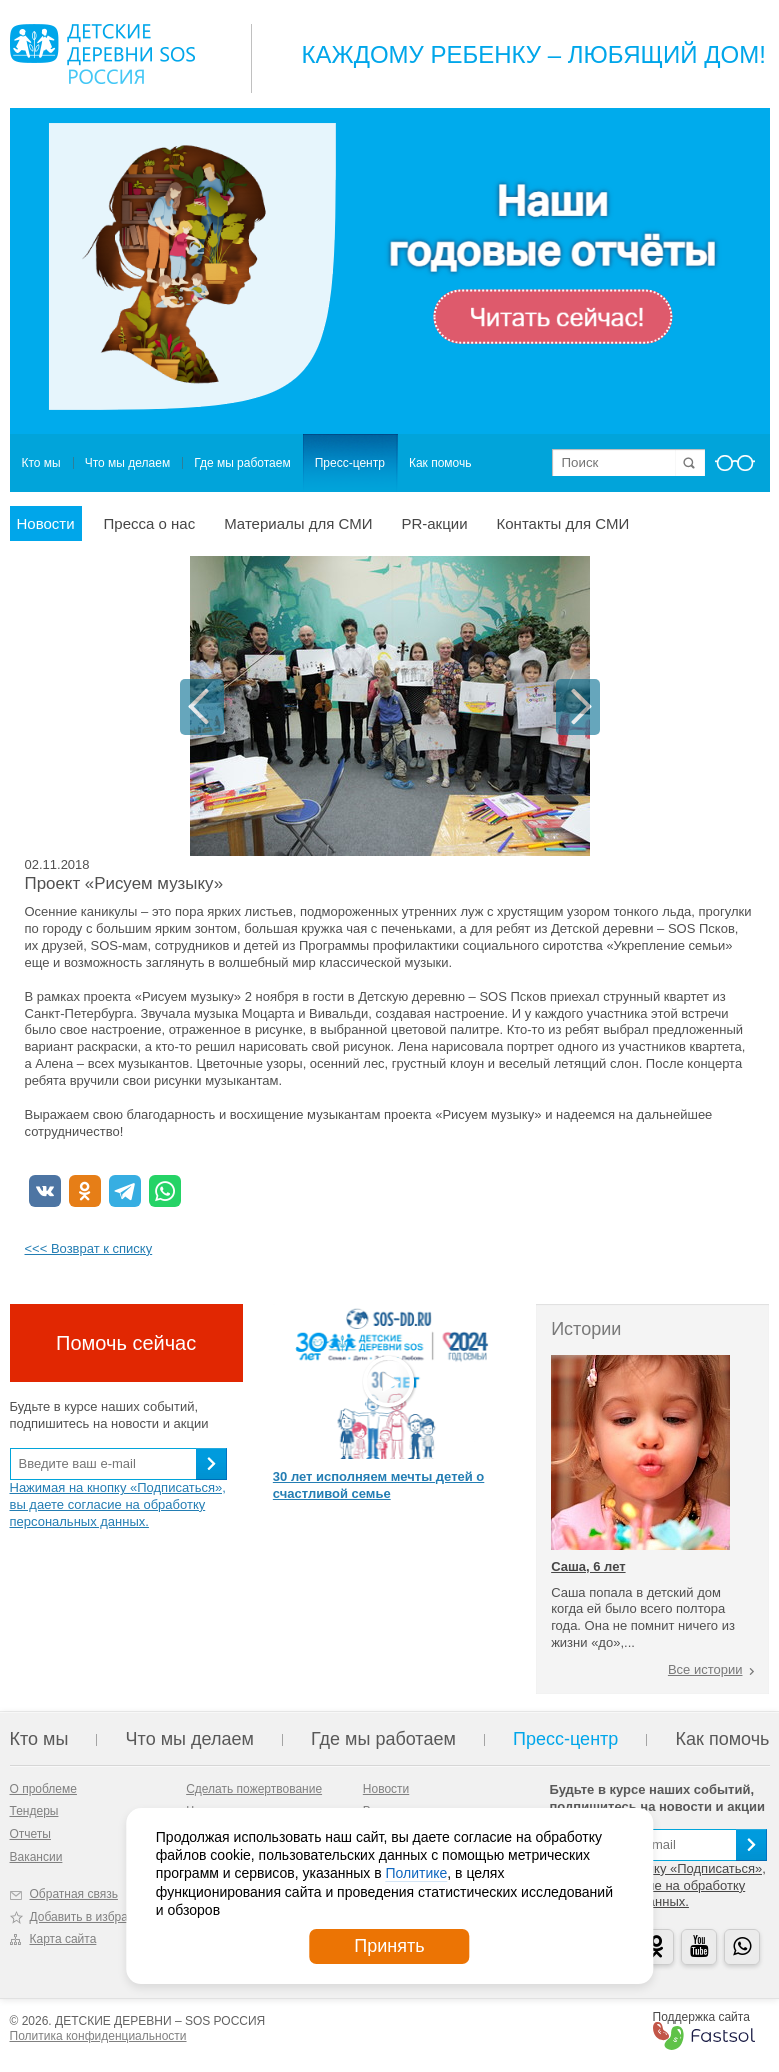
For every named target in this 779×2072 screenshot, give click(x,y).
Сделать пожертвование (254, 1789)
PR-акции (434, 523)
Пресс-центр (350, 463)
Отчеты (30, 1834)
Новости (46, 523)
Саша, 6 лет (588, 1566)
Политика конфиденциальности (98, 2036)
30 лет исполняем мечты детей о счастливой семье (378, 1485)
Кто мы (41, 463)
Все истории (705, 1669)
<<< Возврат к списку (89, 1248)
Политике (416, 1873)
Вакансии (36, 1857)
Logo (102, 54)
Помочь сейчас (126, 1343)
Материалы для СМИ (298, 523)
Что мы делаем (127, 463)
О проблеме (43, 1789)
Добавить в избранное (92, 1917)
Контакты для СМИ (563, 523)
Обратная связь (74, 1894)
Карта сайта (63, 1939)
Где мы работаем (242, 463)
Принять (389, 1946)
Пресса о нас (150, 523)
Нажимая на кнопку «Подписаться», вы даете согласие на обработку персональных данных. (118, 1504)
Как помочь (440, 463)
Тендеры (34, 1811)
